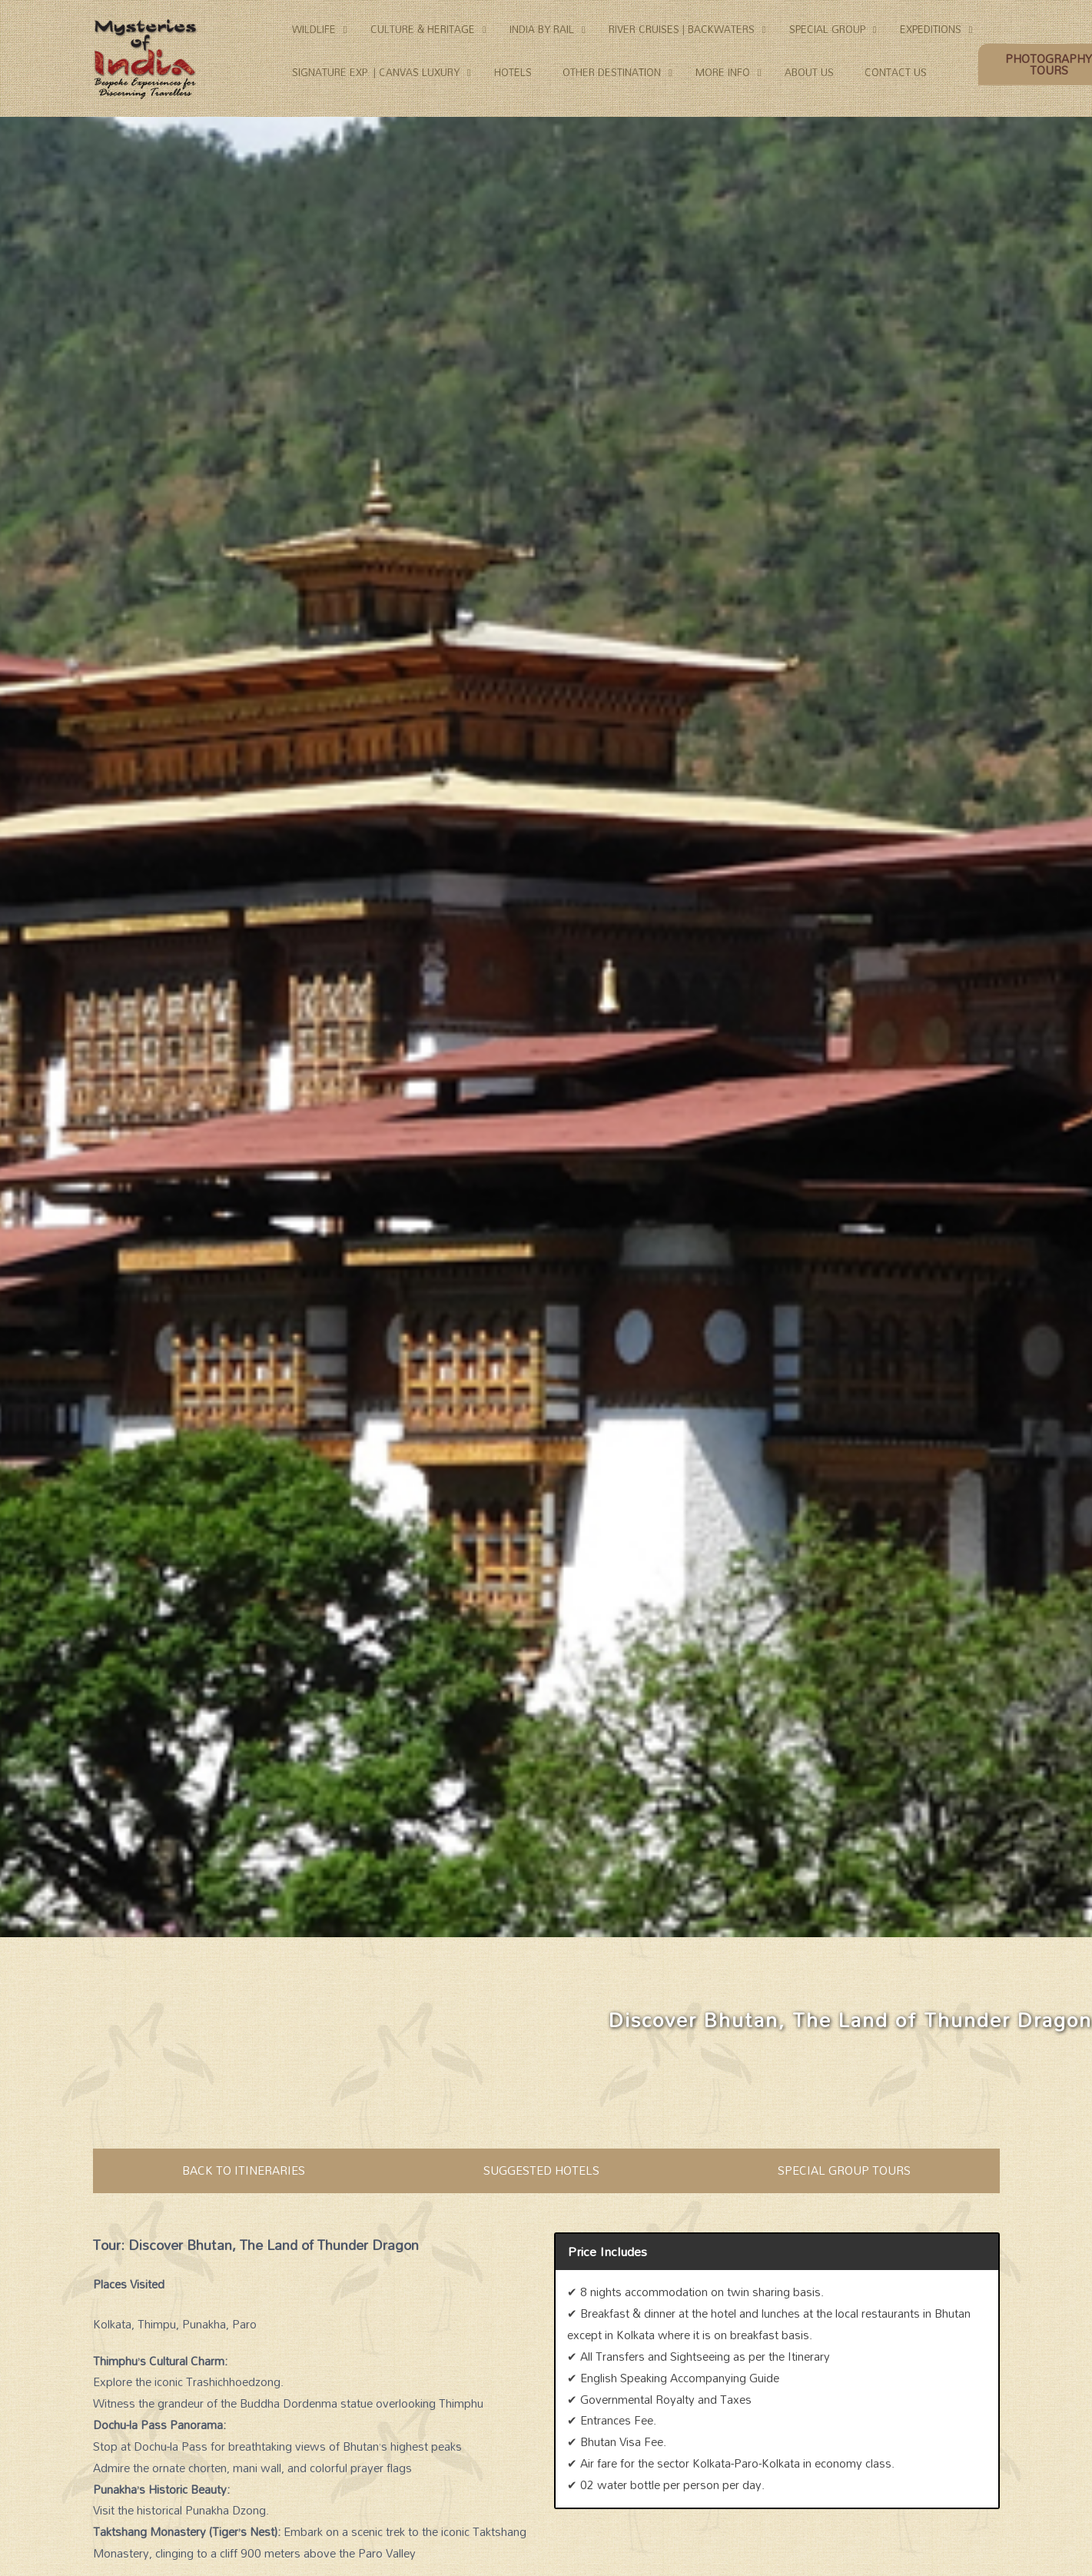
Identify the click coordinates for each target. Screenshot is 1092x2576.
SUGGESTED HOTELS (541, 2170)
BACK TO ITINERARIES (243, 2170)
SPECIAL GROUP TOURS (844, 2170)
